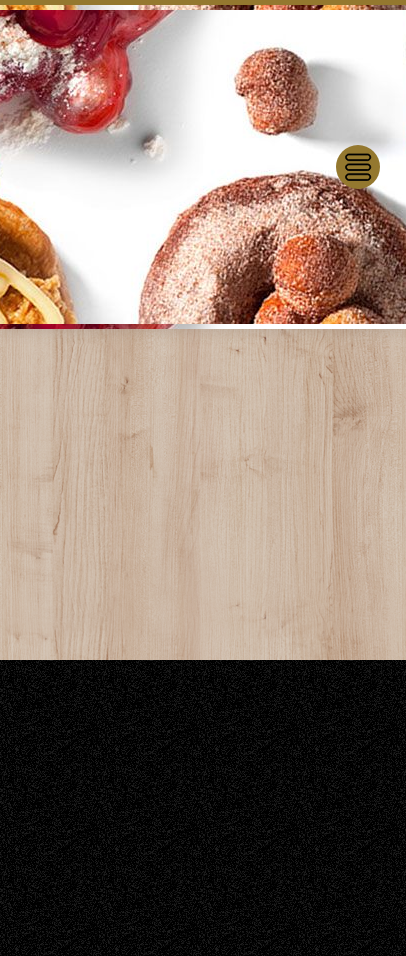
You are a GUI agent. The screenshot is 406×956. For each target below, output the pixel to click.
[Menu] (358, 167)
